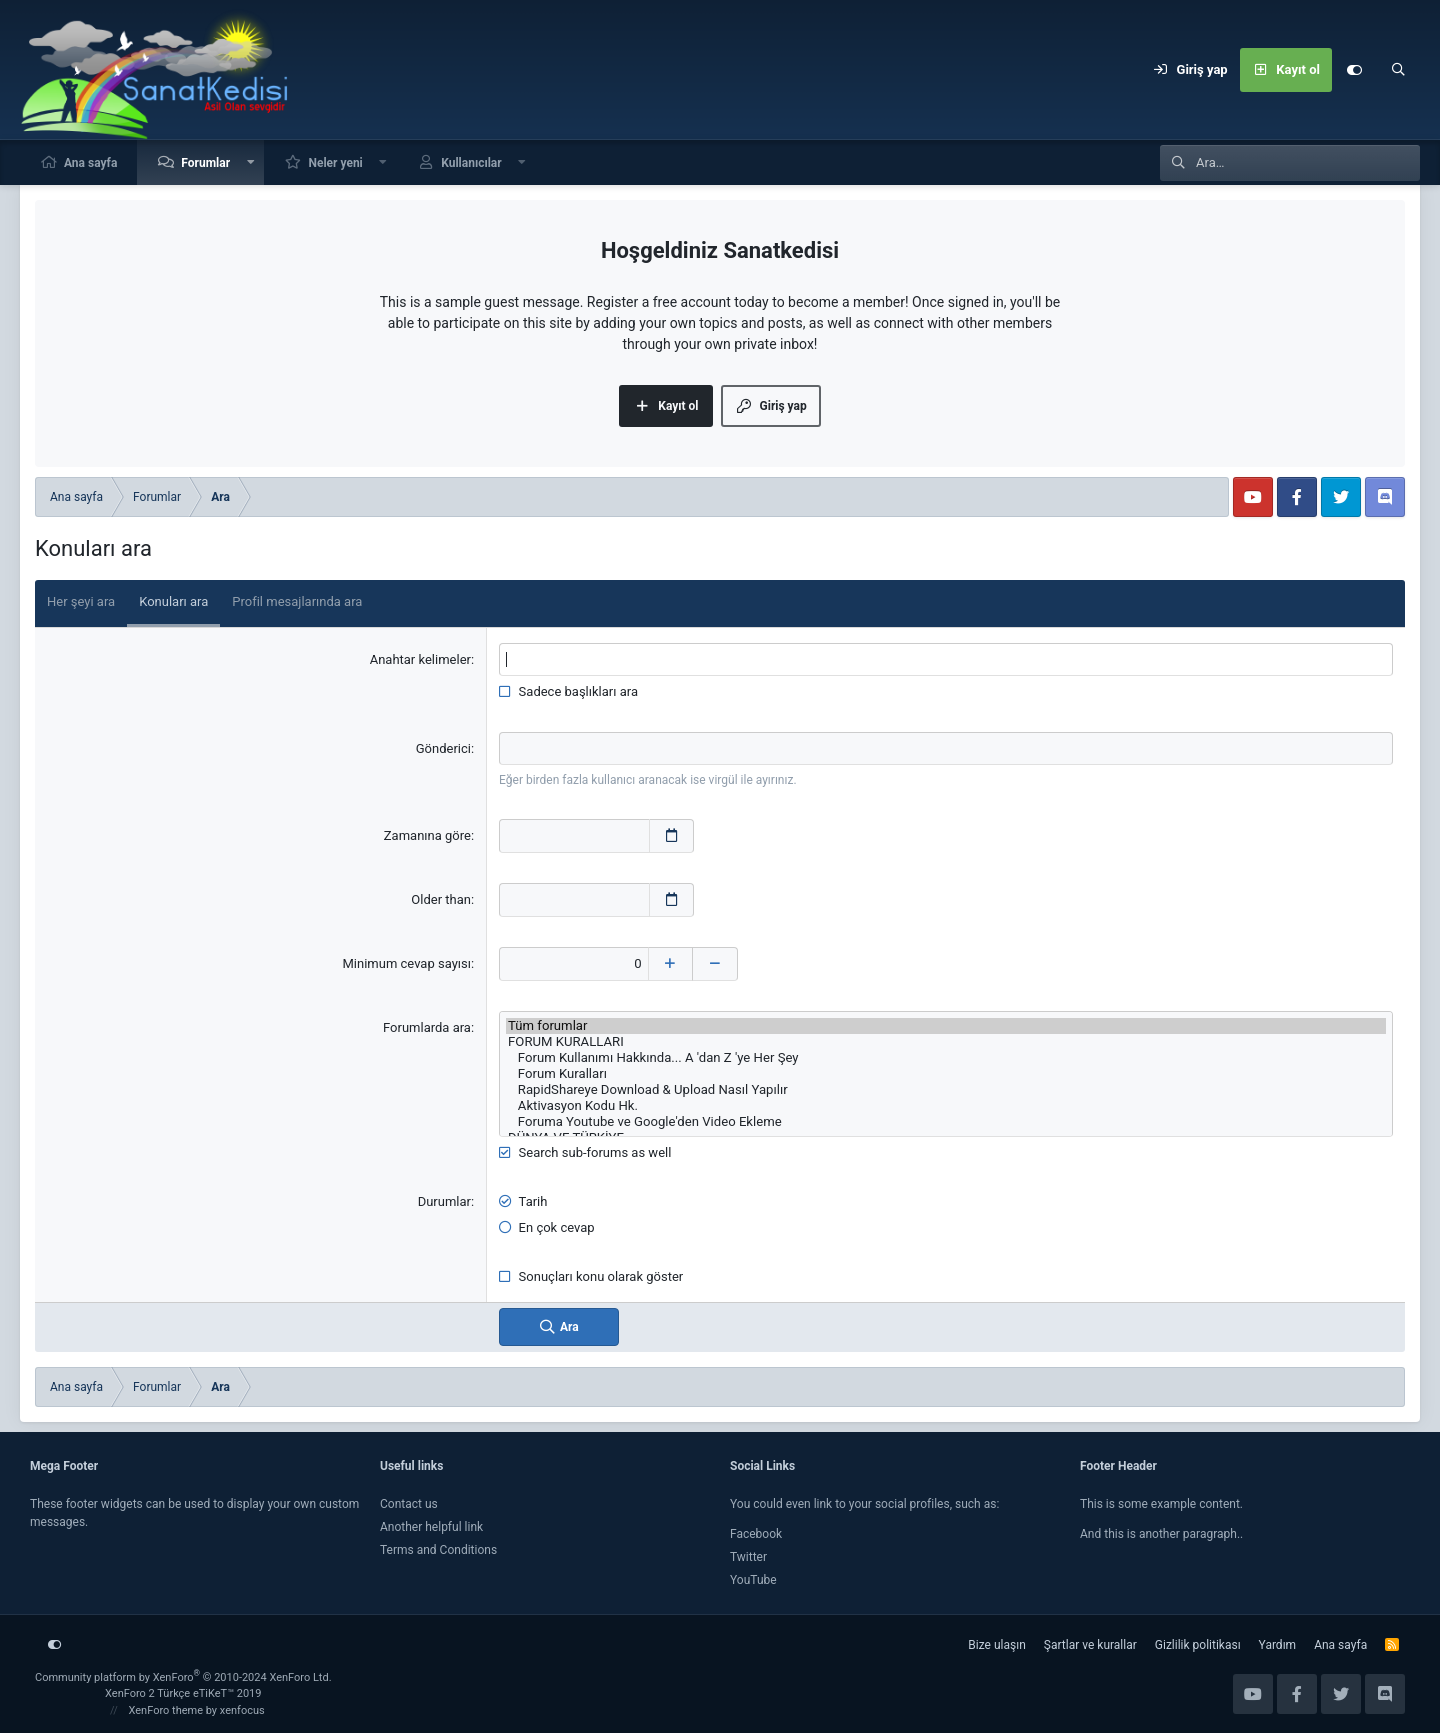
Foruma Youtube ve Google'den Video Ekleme (946, 1121)
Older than (441, 899)
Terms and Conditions (438, 1549)
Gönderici (443, 748)
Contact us (409, 1503)
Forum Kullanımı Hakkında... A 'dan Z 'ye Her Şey (946, 1057)
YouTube (753, 1579)
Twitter (748, 1556)
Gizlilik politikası (1198, 1644)
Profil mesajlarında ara (297, 601)
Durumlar (444, 1200)
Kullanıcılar (471, 163)
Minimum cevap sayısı (406, 962)
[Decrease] (716, 963)
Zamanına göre (427, 835)
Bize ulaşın (996, 1644)
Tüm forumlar (946, 1025)
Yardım (1278, 1644)
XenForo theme (166, 1709)
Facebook (756, 1533)
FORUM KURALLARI (946, 1041)
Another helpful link (431, 1526)
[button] (251, 162)
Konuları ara (173, 601)
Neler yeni (335, 163)
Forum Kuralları (946, 1073)
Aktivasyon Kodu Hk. (946, 1105)
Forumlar (205, 163)
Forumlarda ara (427, 1026)
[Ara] (1398, 70)
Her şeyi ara (81, 601)
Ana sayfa (90, 163)
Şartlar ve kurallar (1090, 1644)
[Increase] (671, 963)
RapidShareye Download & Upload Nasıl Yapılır (946, 1089)
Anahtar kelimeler (420, 659)
